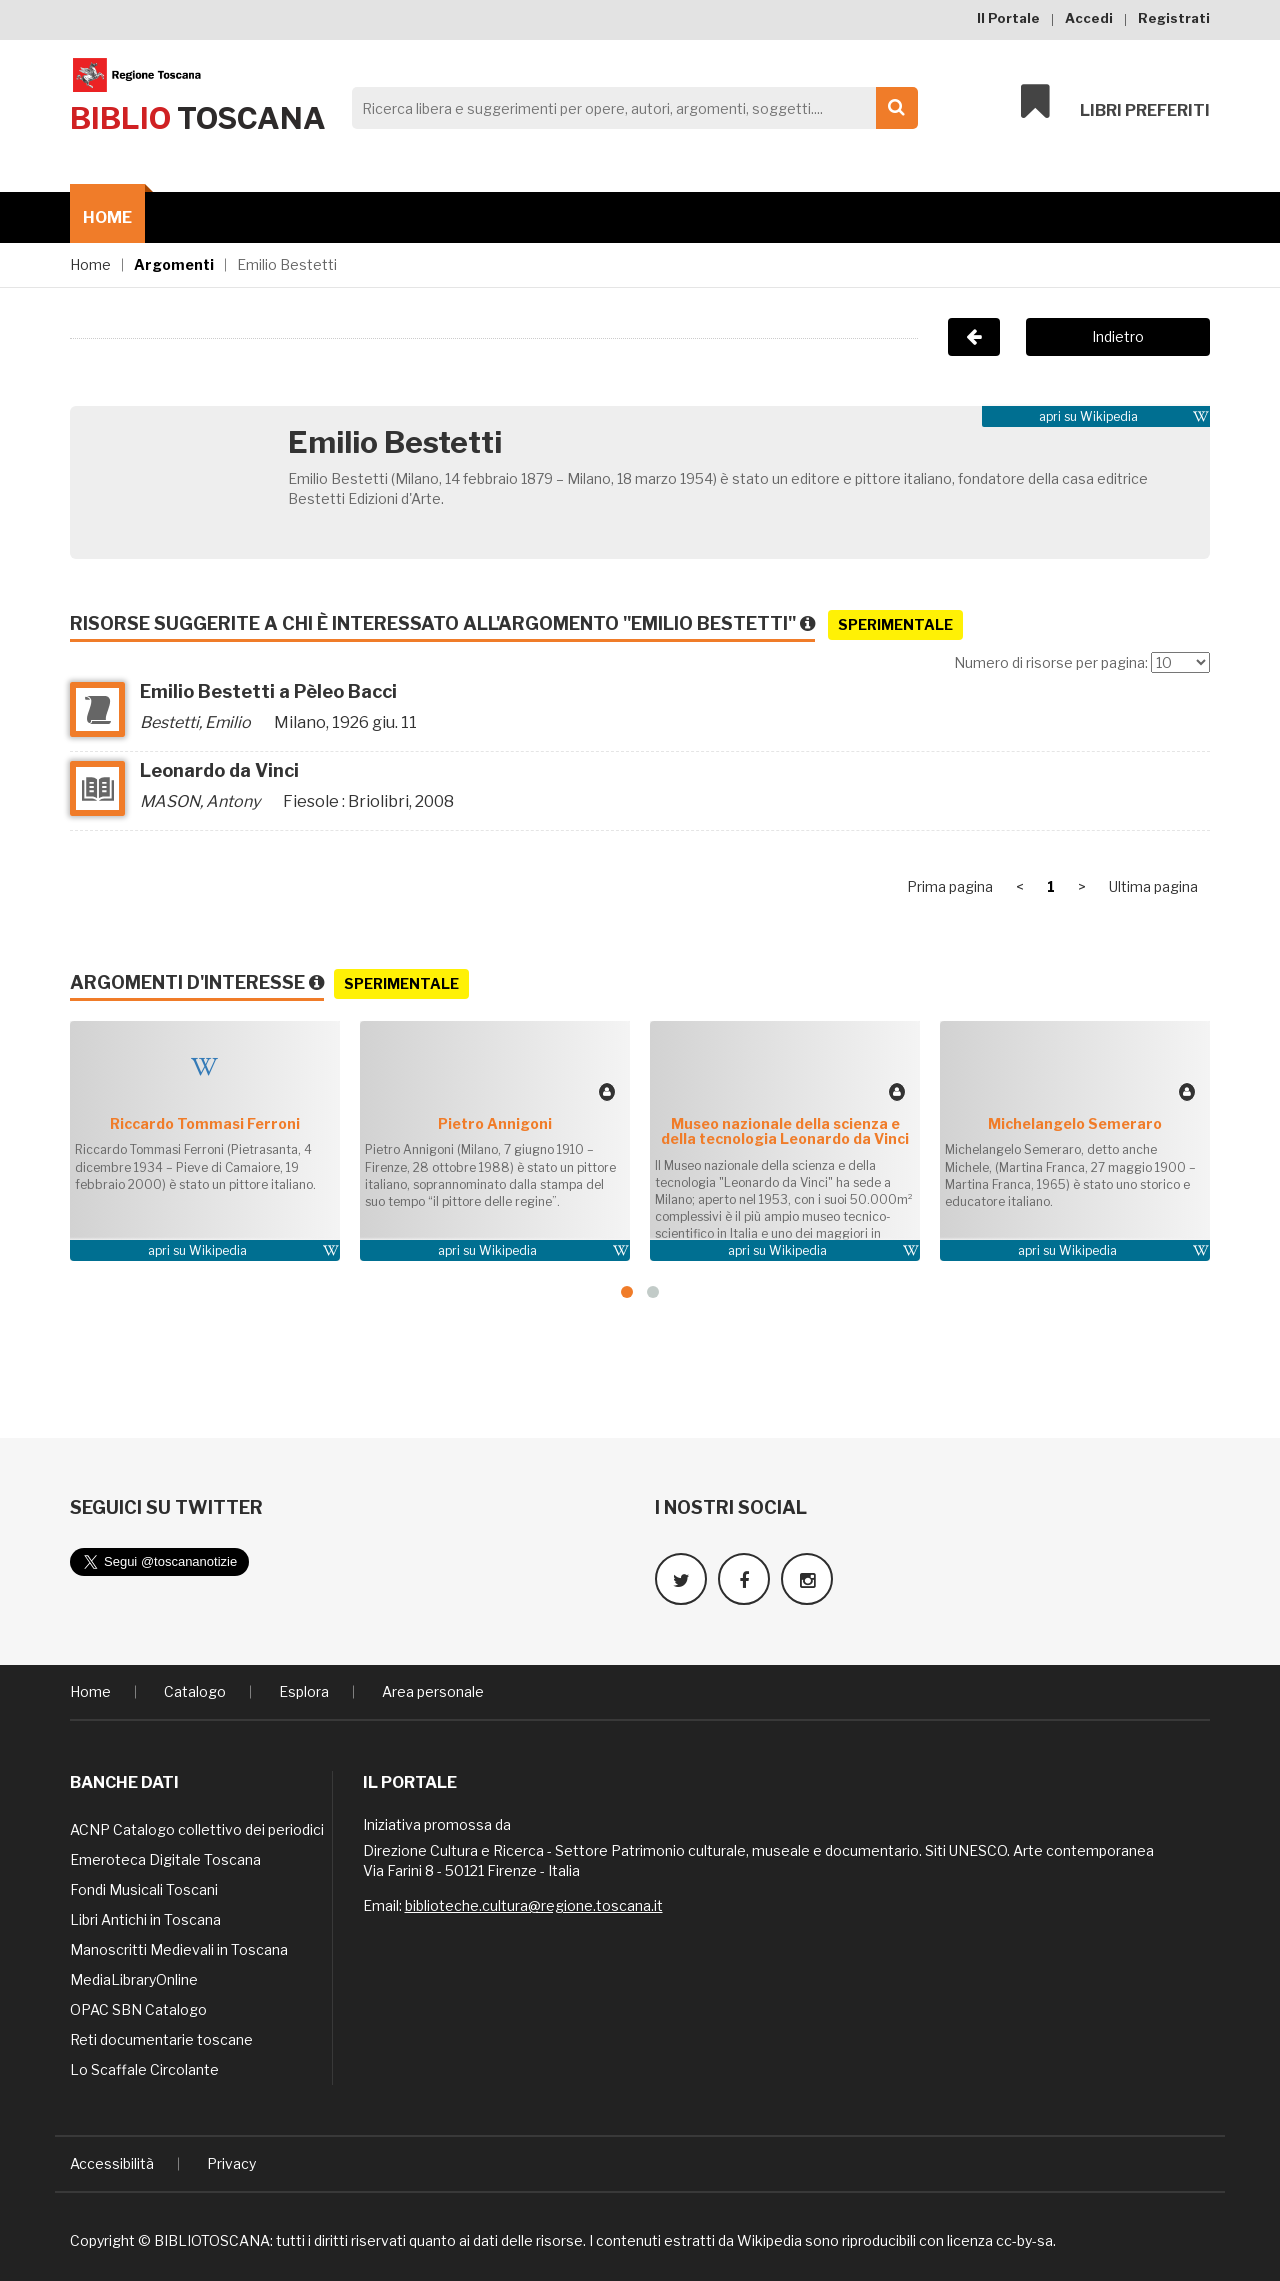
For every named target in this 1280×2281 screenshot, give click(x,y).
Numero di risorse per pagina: (1051, 662)
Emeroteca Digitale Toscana (165, 1859)
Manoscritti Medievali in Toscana (179, 1949)
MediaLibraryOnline (134, 1979)
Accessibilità (112, 2163)
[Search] (629, 108)
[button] (627, 1292)
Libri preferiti (1115, 102)
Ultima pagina (1153, 886)
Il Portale (1008, 18)
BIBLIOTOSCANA (212, 2240)
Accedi (1089, 18)
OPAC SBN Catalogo (138, 2009)
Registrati (1174, 18)
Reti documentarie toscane (161, 2039)
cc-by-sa (1024, 2240)
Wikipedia (1109, 416)
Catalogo (195, 1691)
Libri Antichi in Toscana (145, 1919)
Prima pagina (950, 886)
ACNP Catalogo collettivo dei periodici (197, 1829)
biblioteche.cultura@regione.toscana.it (534, 1905)
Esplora (304, 1691)
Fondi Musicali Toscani (144, 1889)
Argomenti (174, 264)
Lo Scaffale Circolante (144, 2069)
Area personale (433, 1691)
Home (107, 217)
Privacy (231, 2163)
